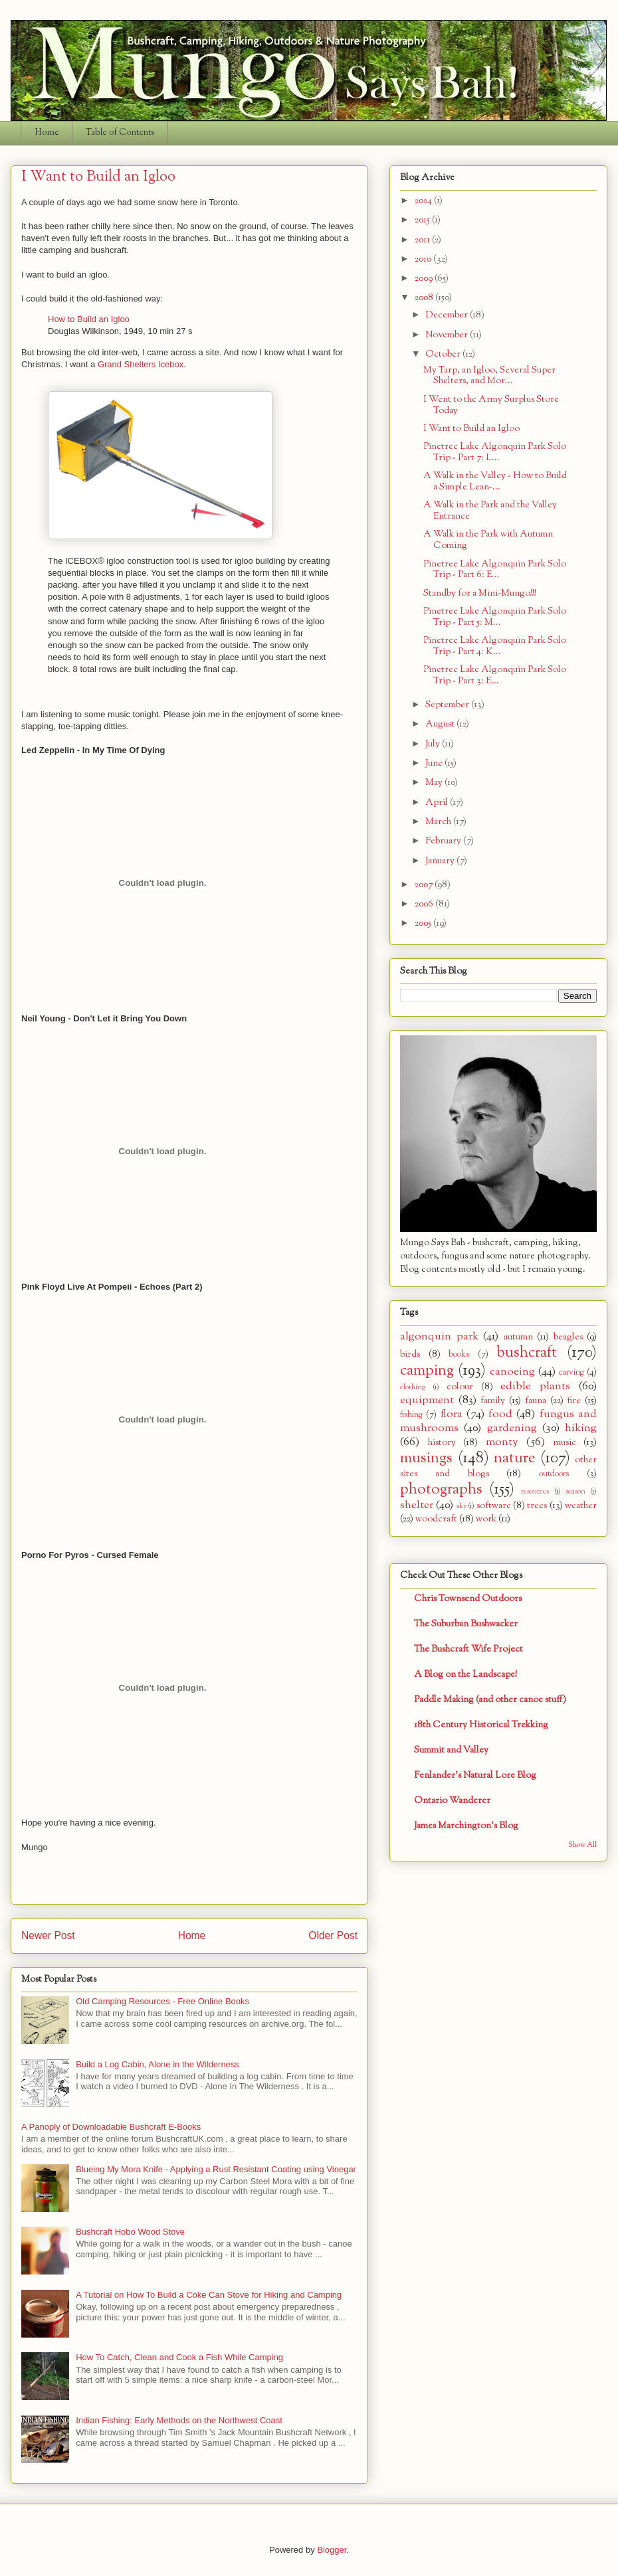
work (486, 1519)
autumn (518, 1337)
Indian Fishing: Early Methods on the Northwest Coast (179, 2420)
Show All (582, 1845)
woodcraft (436, 1519)
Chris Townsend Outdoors (468, 1598)
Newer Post (48, 1935)
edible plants (535, 1386)
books (459, 1355)
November (447, 335)
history (442, 1442)
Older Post (333, 1935)
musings (426, 1458)
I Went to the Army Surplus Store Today (491, 405)
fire (574, 1401)
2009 (425, 278)
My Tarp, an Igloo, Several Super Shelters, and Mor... (489, 376)
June (435, 763)
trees (537, 1506)
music (565, 1442)
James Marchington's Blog (466, 1826)
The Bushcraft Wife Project (468, 1649)
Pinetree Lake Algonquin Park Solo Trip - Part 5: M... (494, 617)
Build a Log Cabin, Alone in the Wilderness (157, 2064)
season (575, 1491)
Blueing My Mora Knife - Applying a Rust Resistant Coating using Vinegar (216, 2169)
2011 (423, 240)
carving (571, 1373)
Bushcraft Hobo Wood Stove (130, 2232)
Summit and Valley (451, 1750)
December (447, 315)
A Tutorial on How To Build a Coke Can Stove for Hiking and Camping (209, 2295)
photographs (441, 1489)
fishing (411, 1415)
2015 (423, 220)
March (439, 822)
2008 (425, 298)
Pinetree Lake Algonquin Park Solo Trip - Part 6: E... (494, 570)
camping (427, 1370)
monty (502, 1442)
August (441, 724)
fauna (535, 1401)
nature (514, 1458)
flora (452, 1414)
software (493, 1506)
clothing (412, 1387)
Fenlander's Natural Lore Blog (475, 1775)
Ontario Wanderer (452, 1800)
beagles (568, 1337)
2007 (425, 885)
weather (581, 1506)
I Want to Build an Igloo (471, 428)
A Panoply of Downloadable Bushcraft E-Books (111, 2127)
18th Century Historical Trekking (481, 1725)
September (448, 705)
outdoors (554, 1474)
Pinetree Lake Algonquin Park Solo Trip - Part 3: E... (494, 675)
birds (410, 1354)
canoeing (512, 1371)
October (444, 354)
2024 (424, 201)
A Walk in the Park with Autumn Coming (488, 540)
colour (460, 1387)
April (437, 802)
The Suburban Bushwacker (466, 1624)
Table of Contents (120, 133)
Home (47, 133)
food (500, 1414)
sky (461, 1506)
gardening (512, 1428)
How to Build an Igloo (89, 319)
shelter (416, 1505)
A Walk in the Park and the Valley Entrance (490, 511)
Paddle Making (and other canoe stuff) (490, 1699)
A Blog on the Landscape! (465, 1674)
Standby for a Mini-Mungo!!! (479, 593)
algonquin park (439, 1336)
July (433, 744)
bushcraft (526, 1352)
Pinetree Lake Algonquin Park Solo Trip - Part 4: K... (494, 646)
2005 (424, 923)
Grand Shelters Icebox (140, 364)
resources (535, 1491)
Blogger (331, 2550)
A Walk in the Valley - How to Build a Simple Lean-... (495, 481)
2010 (424, 259)
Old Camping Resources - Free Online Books (162, 2001)
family (492, 1401)
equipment (427, 1400)
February (444, 841)
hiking (581, 1428)
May (435, 782)
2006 (425, 904)
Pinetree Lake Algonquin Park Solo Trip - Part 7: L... (494, 452)
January (441, 861)
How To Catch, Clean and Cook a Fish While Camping (179, 2357)
